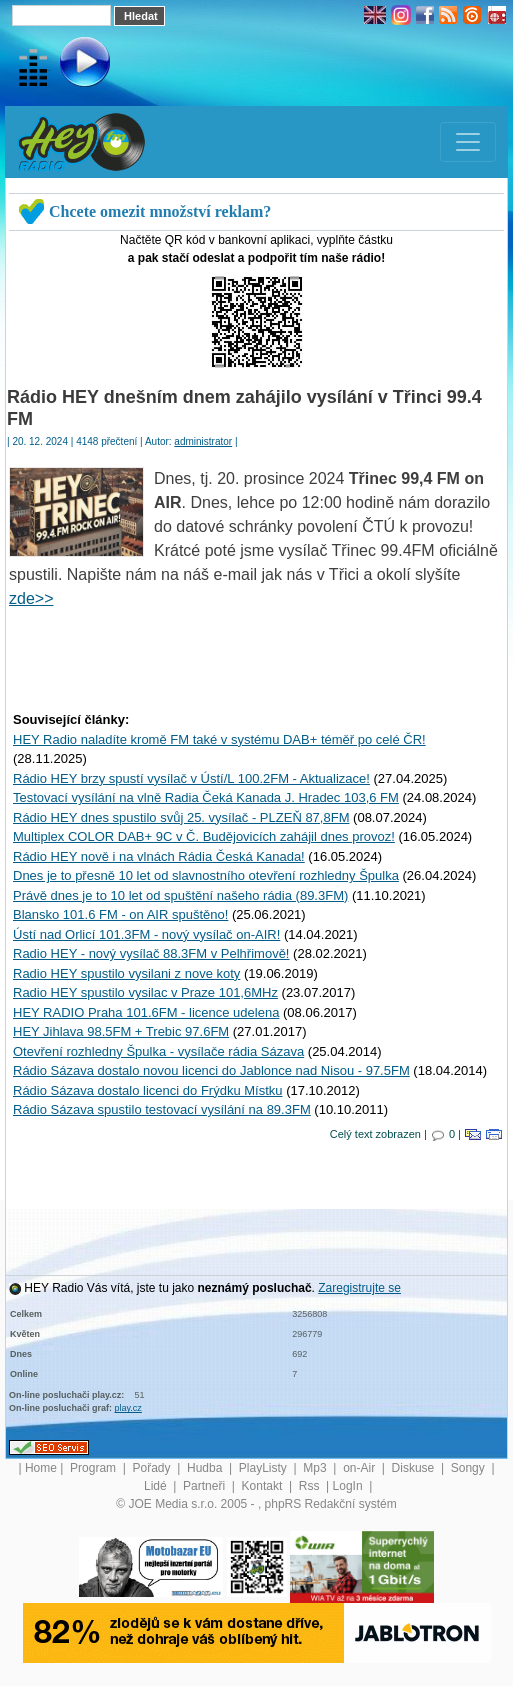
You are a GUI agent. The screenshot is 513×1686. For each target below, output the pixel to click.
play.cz (128, 1408)
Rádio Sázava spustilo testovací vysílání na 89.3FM (162, 1109)
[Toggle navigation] (468, 142)
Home (41, 1468)
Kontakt (264, 1486)
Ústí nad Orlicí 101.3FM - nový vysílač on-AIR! (146, 934)
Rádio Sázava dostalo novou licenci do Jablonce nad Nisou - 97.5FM (211, 1070)
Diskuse (415, 1468)
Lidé (157, 1486)
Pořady (153, 1468)
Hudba (206, 1468)
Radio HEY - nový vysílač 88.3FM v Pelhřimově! (151, 953)
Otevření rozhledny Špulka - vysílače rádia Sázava (158, 1051)
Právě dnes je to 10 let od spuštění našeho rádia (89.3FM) (180, 895)
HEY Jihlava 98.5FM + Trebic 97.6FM (121, 1031)
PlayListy (264, 1468)
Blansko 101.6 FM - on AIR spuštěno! (120, 914)
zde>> (31, 598)
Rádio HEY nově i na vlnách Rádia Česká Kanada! (159, 856)
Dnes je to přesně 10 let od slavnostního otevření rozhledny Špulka (206, 875)
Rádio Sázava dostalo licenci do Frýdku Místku (148, 1090)
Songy (469, 1468)
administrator (203, 441)
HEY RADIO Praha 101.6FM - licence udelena (146, 1012)
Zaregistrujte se (359, 1288)
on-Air (360, 1468)
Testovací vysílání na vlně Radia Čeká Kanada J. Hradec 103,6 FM (206, 797)
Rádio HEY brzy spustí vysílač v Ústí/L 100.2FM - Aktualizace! (191, 778)
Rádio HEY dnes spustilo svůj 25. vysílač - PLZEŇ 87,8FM (181, 817)
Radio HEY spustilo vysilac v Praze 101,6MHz (145, 992)
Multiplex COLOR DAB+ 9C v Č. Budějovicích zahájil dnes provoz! (204, 836)
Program (94, 1468)
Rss (311, 1486)
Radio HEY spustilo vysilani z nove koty (126, 973)
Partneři (205, 1486)
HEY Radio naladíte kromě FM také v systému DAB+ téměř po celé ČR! (219, 739)
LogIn (349, 1486)
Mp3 (316, 1468)
